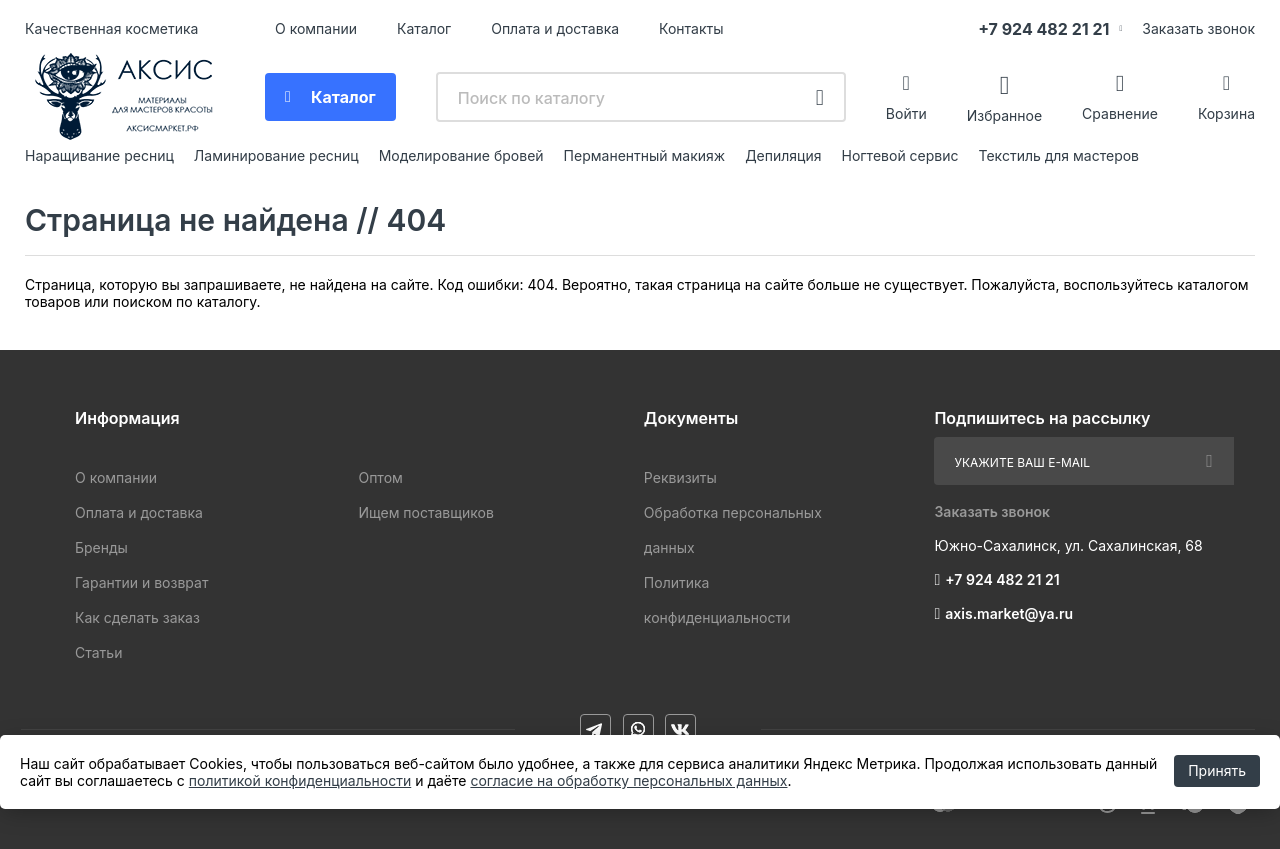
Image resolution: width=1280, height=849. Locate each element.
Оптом (380, 477)
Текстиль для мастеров (1059, 155)
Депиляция (783, 155)
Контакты (691, 28)
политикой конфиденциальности (300, 780)
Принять (1217, 770)
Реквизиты (680, 477)
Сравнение (1120, 113)
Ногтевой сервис (900, 155)
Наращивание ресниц (99, 155)
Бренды (101, 547)
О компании (316, 28)
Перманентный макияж (645, 155)
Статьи (98, 652)
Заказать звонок (1198, 28)
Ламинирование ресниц (276, 155)
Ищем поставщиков (425, 512)
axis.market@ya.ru (1009, 613)
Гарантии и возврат (141, 582)
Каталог (424, 28)
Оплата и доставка (555, 28)
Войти (906, 113)
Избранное (1004, 114)
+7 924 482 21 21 (1043, 29)
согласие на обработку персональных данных (628, 780)
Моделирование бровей (461, 155)
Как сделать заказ (137, 617)
